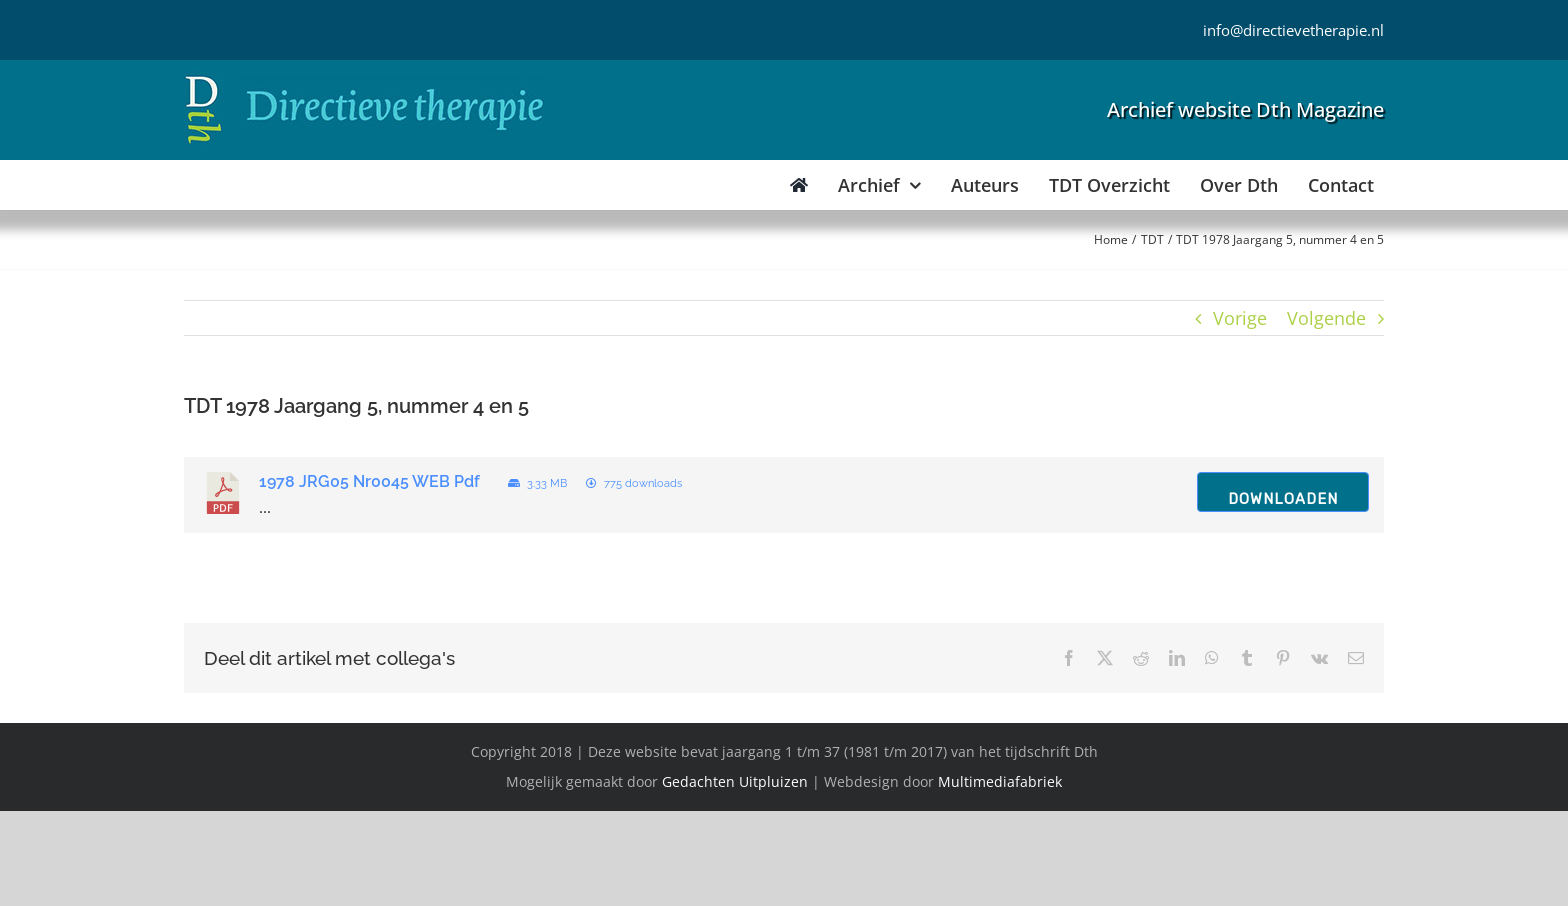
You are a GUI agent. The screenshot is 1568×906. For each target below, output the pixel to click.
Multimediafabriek (1000, 781)
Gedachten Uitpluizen (735, 781)
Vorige (1240, 318)
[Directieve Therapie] (364, 79)
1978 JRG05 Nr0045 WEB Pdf (369, 481)
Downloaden (1283, 499)
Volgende (1326, 318)
